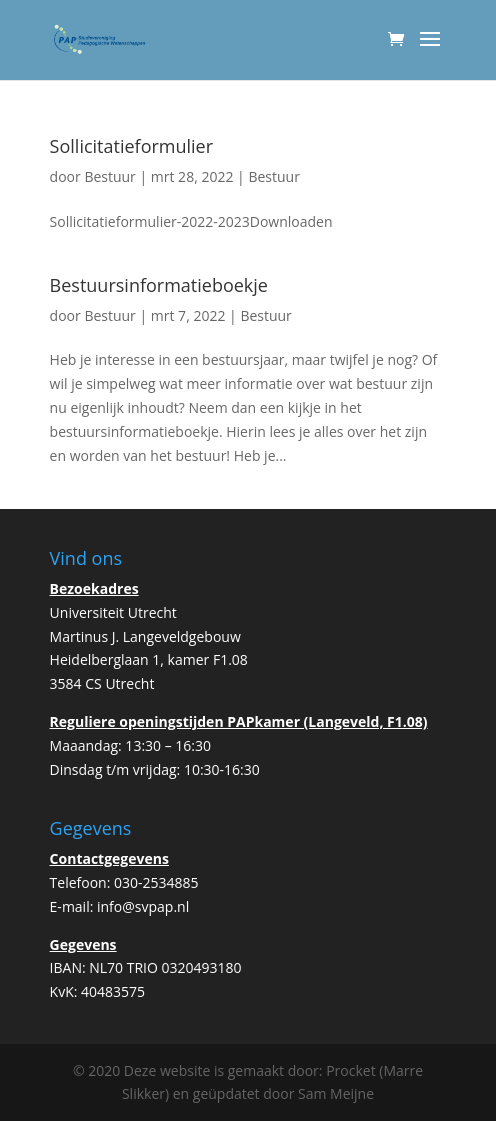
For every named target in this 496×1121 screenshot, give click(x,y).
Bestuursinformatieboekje (159, 285)
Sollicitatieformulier (131, 146)
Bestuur (109, 176)
